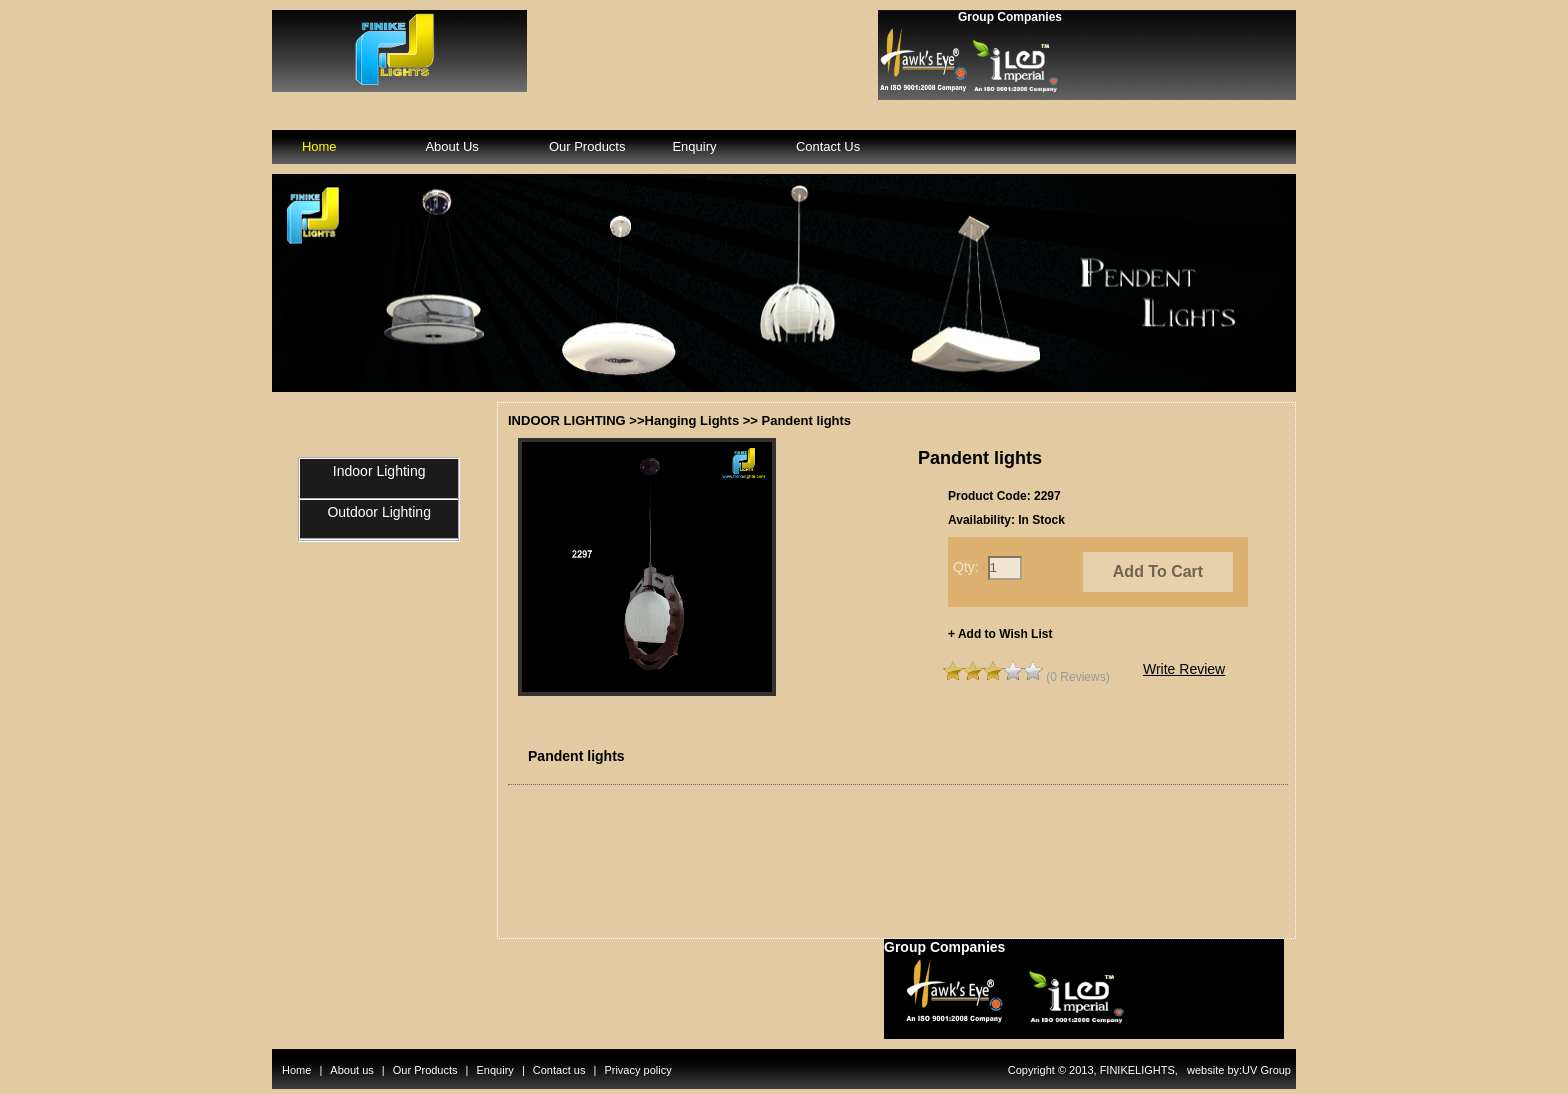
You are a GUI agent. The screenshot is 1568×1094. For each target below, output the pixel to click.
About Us (451, 146)
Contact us (559, 1070)
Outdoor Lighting (379, 512)
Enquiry (694, 146)
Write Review (1184, 669)
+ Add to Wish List (1000, 634)
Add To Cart (1158, 571)
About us (351, 1070)
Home (319, 146)
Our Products (587, 146)
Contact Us (828, 146)
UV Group (1266, 1070)
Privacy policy (637, 1070)
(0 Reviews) (1077, 677)
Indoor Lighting (379, 471)
